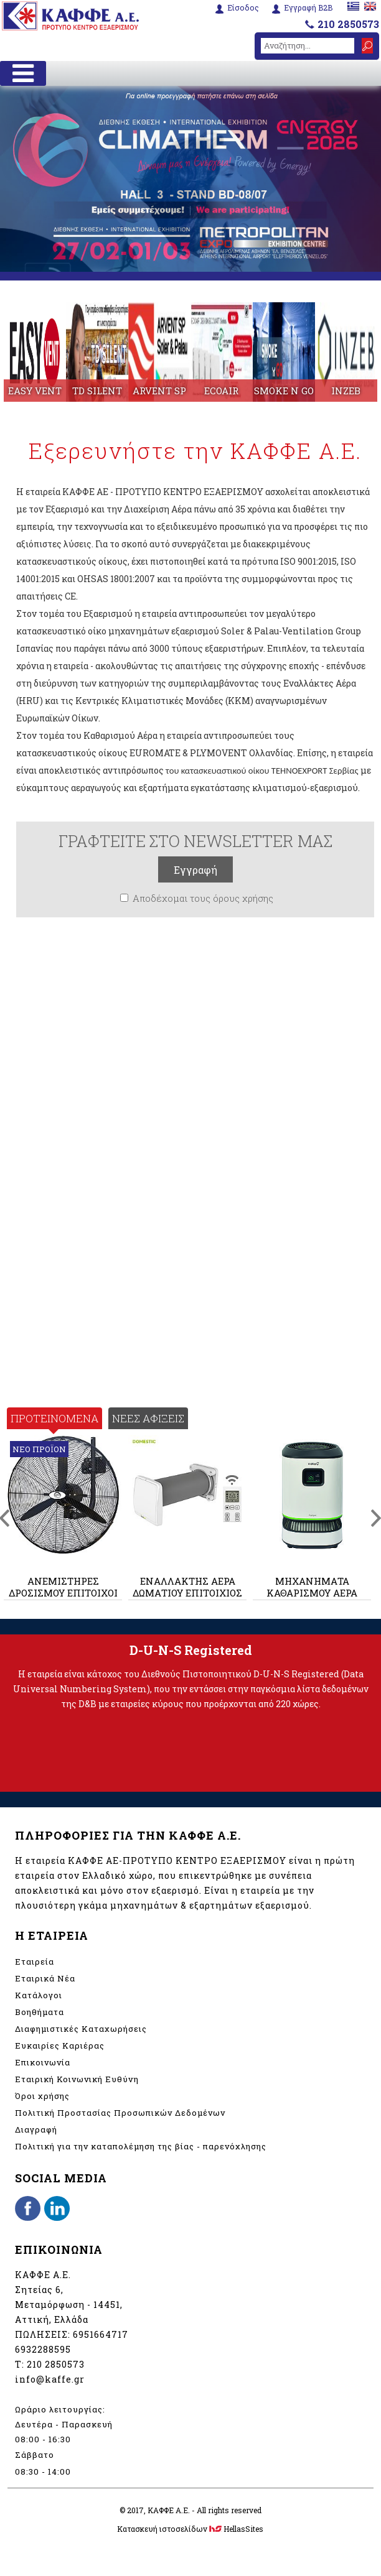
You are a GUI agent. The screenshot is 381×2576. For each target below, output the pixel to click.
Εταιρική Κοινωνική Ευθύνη (77, 2079)
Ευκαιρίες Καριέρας (60, 2045)
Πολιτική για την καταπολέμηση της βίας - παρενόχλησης (140, 2146)
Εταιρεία (34, 1961)
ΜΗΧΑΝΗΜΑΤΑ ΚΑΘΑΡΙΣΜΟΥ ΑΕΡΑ (311, 1587)
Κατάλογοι (38, 1995)
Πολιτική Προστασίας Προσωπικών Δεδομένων (120, 2112)
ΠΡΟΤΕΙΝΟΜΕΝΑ (54, 1418)
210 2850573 (348, 23)
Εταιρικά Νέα (45, 1978)
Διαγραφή (36, 2129)
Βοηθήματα (39, 2012)
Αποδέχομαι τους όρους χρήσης (203, 898)
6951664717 (100, 2334)
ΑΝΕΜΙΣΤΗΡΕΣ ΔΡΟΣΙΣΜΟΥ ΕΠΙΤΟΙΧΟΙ (63, 1587)
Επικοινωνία (42, 2062)
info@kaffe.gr (50, 2379)
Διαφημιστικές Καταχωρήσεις (81, 2028)
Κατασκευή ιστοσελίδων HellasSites (190, 2529)
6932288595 (43, 2349)
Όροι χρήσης (42, 2095)
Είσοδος (243, 7)
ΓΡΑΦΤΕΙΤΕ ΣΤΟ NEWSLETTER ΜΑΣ (195, 840)
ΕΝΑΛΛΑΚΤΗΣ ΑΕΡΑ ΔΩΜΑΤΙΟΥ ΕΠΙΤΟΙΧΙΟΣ (187, 1587)
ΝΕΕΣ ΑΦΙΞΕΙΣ (148, 1418)
